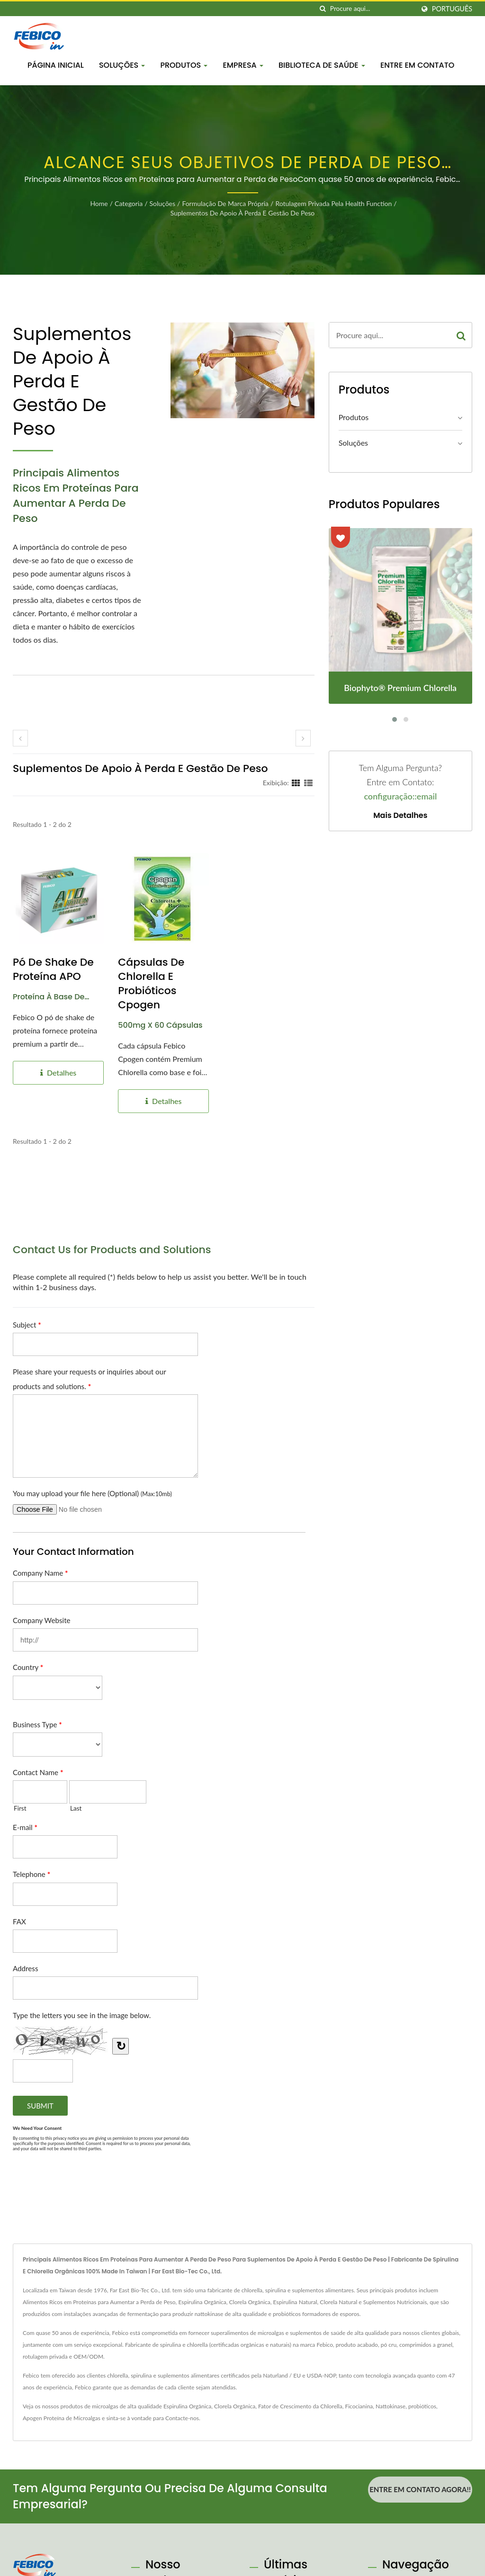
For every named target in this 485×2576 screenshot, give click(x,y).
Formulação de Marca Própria (225, 203)
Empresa (243, 65)
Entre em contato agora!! (420, 2489)
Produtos (183, 65)
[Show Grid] (296, 782)
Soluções (122, 65)
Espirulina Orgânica (187, 2406)
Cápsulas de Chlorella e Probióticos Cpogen (151, 983)
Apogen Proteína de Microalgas (61, 2418)
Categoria (129, 203)
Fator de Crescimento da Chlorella (300, 2406)
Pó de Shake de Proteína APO (53, 969)
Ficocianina (359, 2406)
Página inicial (55, 65)
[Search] (372, 8)
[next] (303, 738)
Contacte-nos (182, 2418)
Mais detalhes (400, 815)
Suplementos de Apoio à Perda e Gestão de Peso (243, 213)
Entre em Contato (417, 65)
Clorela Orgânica (234, 2406)
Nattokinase (390, 2406)
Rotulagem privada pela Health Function (333, 203)
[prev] (20, 738)
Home (99, 203)
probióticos (422, 2406)
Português (452, 9)
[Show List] (308, 782)
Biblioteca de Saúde (321, 65)
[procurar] (323, 8)
